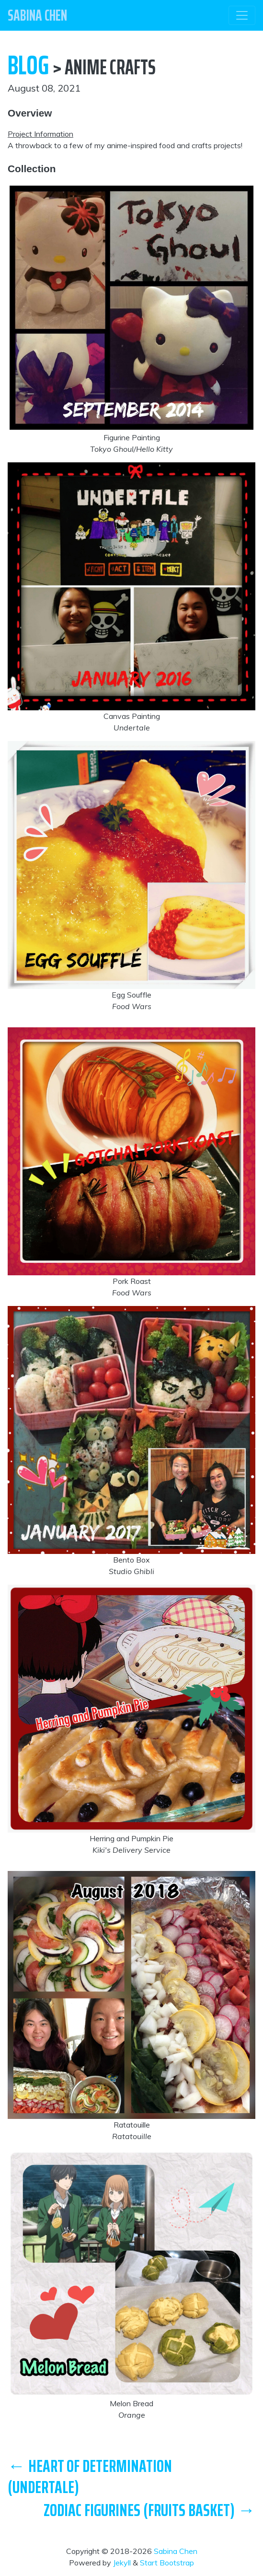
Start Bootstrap (167, 2562)
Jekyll (122, 2562)
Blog (28, 65)
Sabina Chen (175, 2551)
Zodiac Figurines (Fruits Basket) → (149, 2510)
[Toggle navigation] (242, 15)
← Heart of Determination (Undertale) (90, 2476)
